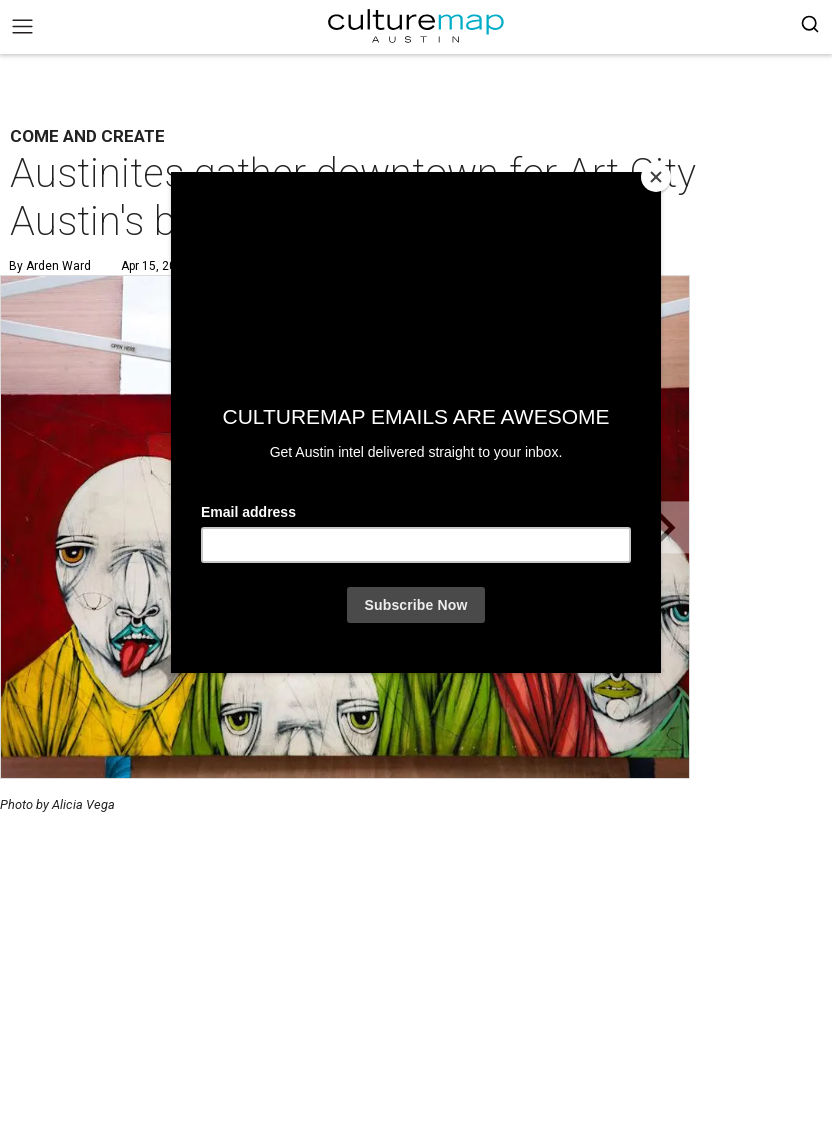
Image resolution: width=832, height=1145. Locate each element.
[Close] (656, 177)
